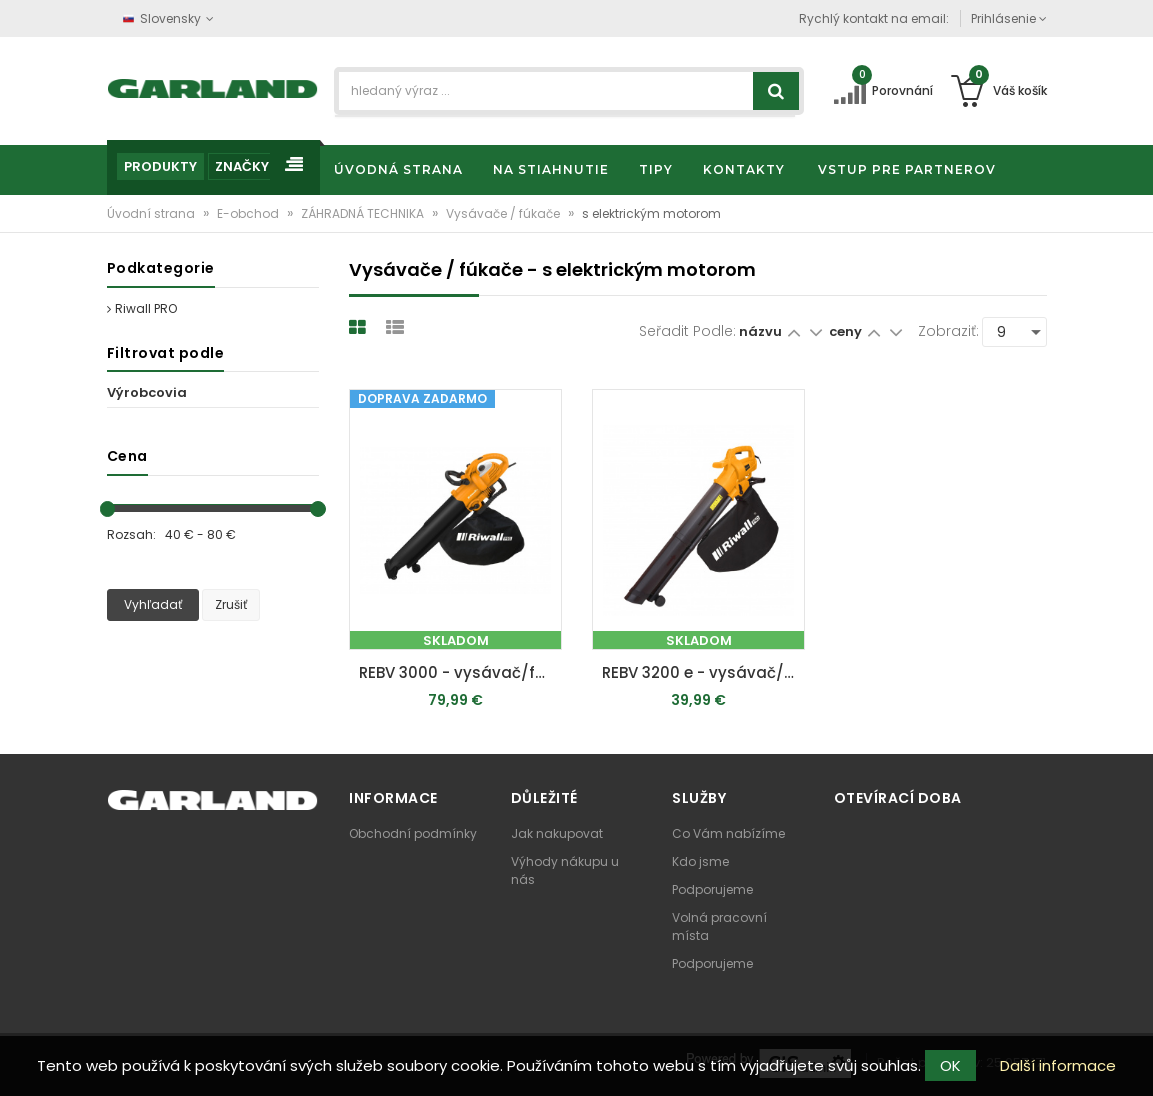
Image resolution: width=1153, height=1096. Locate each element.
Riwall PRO (142, 308)
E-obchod (249, 213)
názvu (760, 331)
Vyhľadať (153, 604)
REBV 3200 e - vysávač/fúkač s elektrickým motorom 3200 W (703, 672)
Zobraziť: (948, 331)
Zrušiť (231, 604)
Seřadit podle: (687, 331)
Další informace (1058, 1065)
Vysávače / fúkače (504, 213)
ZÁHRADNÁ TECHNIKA (364, 213)
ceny (847, 331)
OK (950, 1065)
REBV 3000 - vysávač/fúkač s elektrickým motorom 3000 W (460, 672)
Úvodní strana (152, 213)
